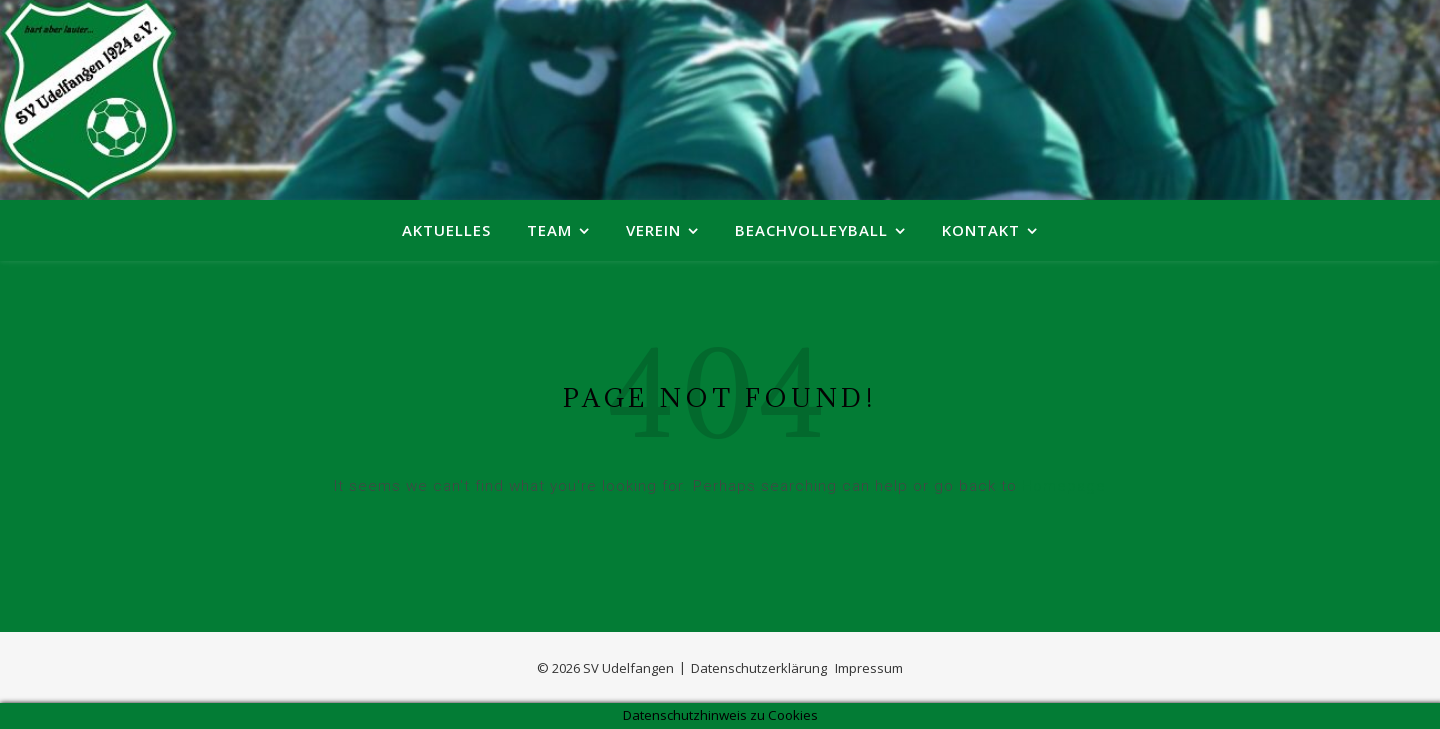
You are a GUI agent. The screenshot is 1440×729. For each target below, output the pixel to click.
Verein (653, 230)
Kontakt (981, 230)
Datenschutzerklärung (759, 668)
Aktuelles (446, 230)
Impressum (869, 668)
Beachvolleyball (811, 230)
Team (549, 230)
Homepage (1064, 486)
